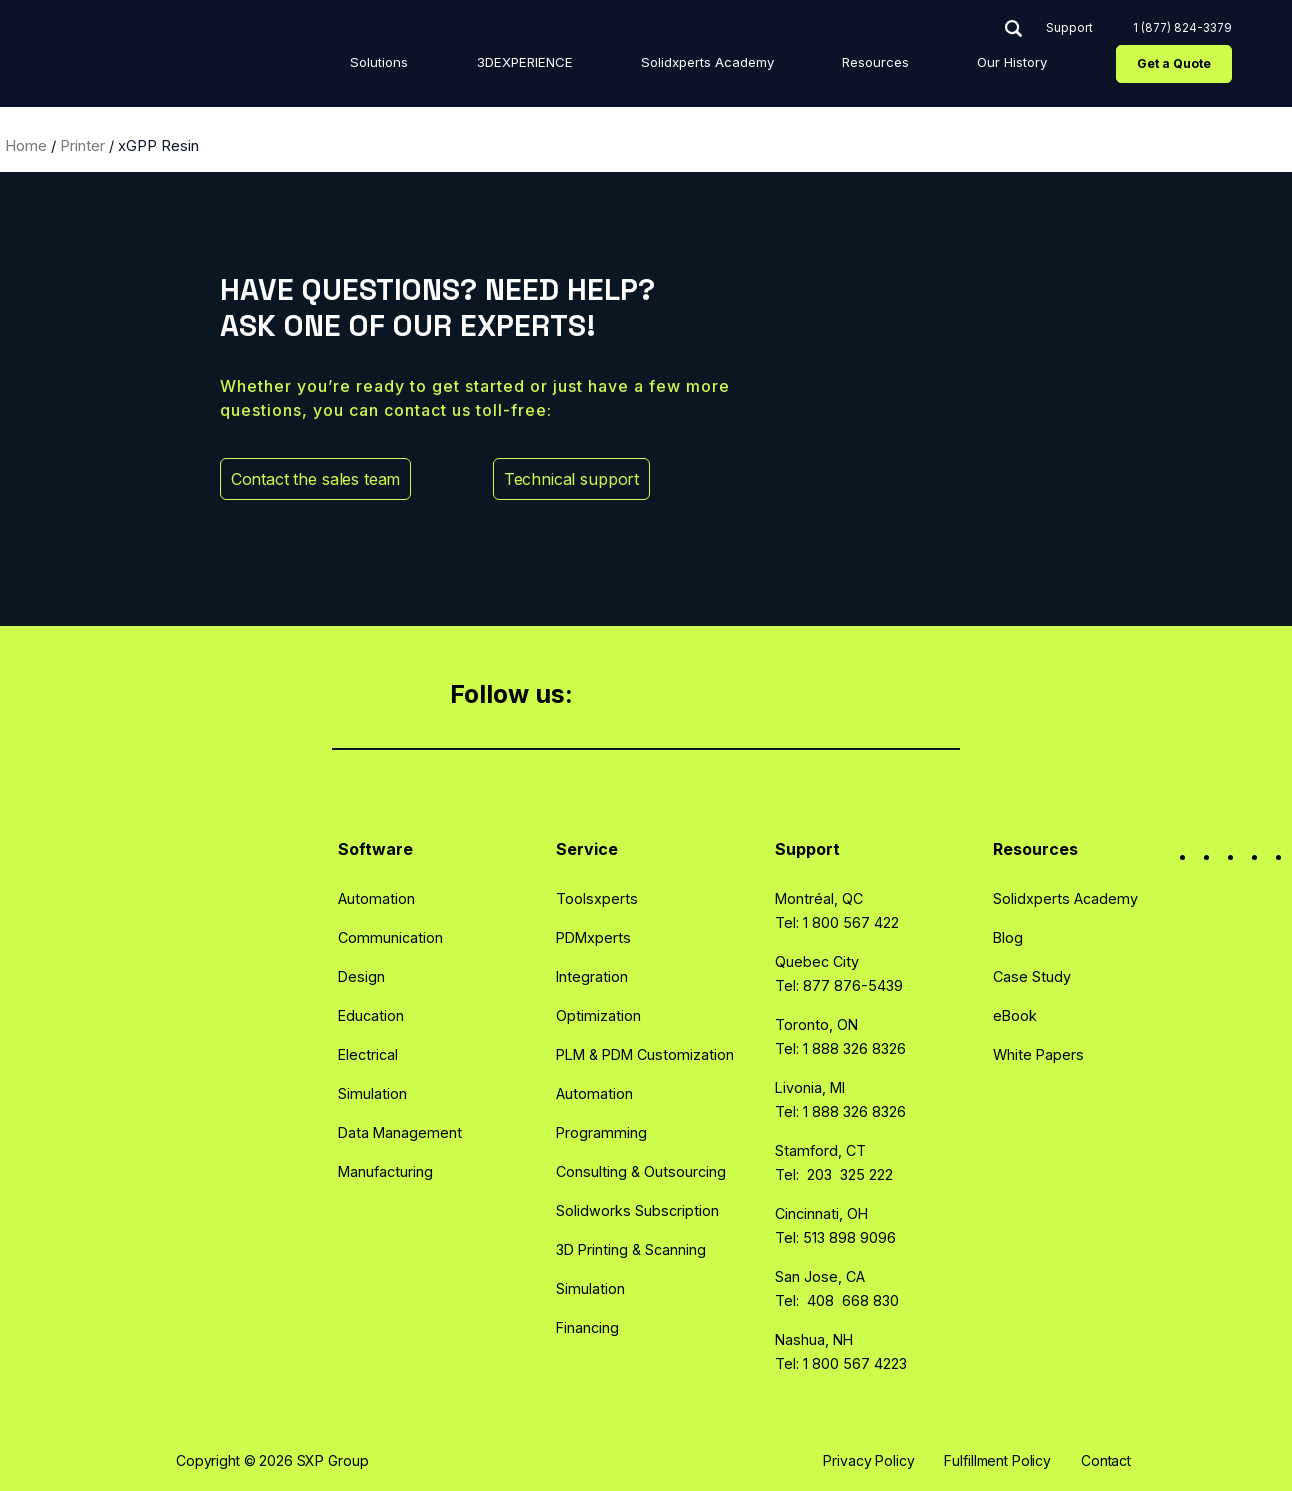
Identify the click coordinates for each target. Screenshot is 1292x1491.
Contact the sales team (340, 479)
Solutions (504, 66)
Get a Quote (1169, 67)
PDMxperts (593, 937)
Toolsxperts (597, 898)
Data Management (400, 1132)
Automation (376, 898)
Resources (912, 66)
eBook (1015, 1015)
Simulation (372, 1093)
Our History (1020, 66)
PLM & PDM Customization (645, 1054)
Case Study (1032, 976)
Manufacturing (385, 1171)
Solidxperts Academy (774, 66)
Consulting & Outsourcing (641, 1171)
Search (1008, 32)
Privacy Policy (868, 1460)
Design (361, 976)
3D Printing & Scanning (631, 1249)
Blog (1008, 937)
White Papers (1038, 1054)
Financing (587, 1327)
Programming (601, 1132)
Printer (82, 146)
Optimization (598, 1015)
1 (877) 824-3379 (1177, 32)
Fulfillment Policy (997, 1460)
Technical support (596, 479)
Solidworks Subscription (637, 1210)
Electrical (368, 1054)
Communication (390, 937)
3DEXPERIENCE (622, 66)
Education (371, 1015)
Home (26, 146)
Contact (1106, 1460)
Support (1064, 33)
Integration (592, 976)
